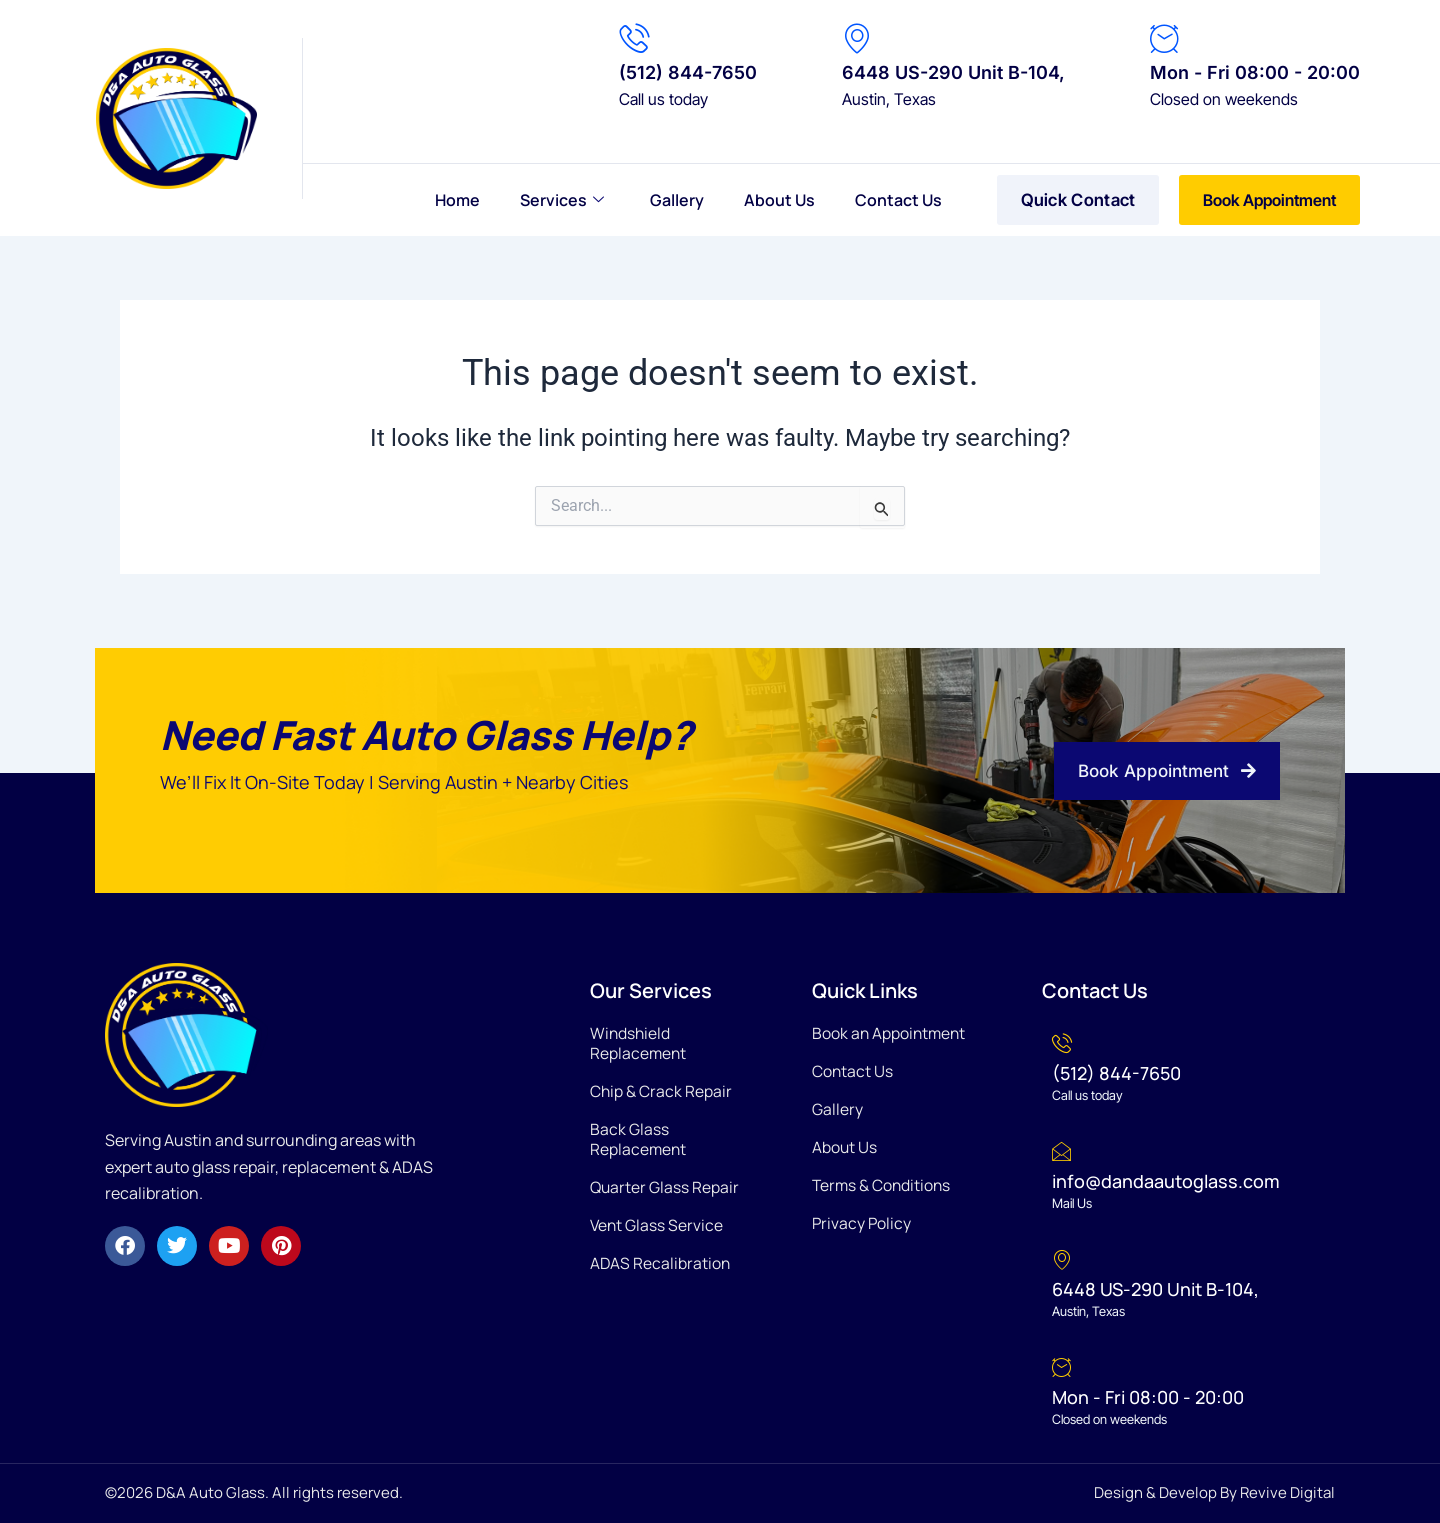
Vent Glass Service (657, 1225)
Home (457, 200)
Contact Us (898, 200)
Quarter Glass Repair (665, 1187)
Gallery (677, 200)
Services (562, 200)
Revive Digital (1287, 1492)
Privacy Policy (862, 1223)
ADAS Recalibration (661, 1263)
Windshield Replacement (639, 1043)
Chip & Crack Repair (661, 1091)
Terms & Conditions (883, 1185)
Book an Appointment (890, 1033)
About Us (779, 200)
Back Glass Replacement (639, 1139)
